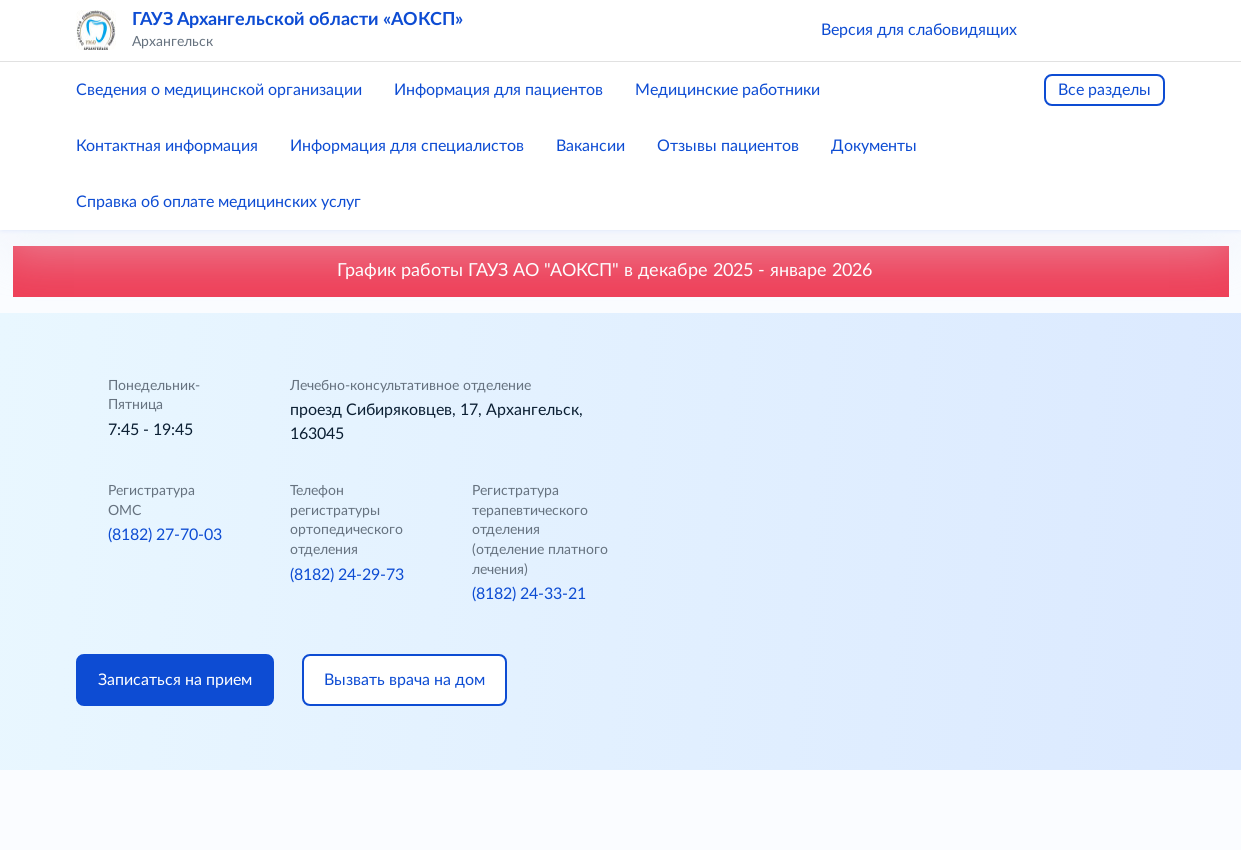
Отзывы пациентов (728, 146)
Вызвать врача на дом (404, 680)
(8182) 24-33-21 (529, 594)
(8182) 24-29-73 (347, 575)
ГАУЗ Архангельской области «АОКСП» (297, 20)
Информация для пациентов (498, 90)
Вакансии (590, 146)
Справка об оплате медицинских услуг (218, 202)
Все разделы (1104, 90)
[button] (1061, 30)
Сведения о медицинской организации (219, 90)
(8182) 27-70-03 (165, 535)
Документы (874, 146)
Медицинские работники (727, 90)
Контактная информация (167, 146)
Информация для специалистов (407, 146)
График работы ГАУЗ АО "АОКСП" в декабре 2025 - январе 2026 (621, 271)
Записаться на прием (175, 680)
